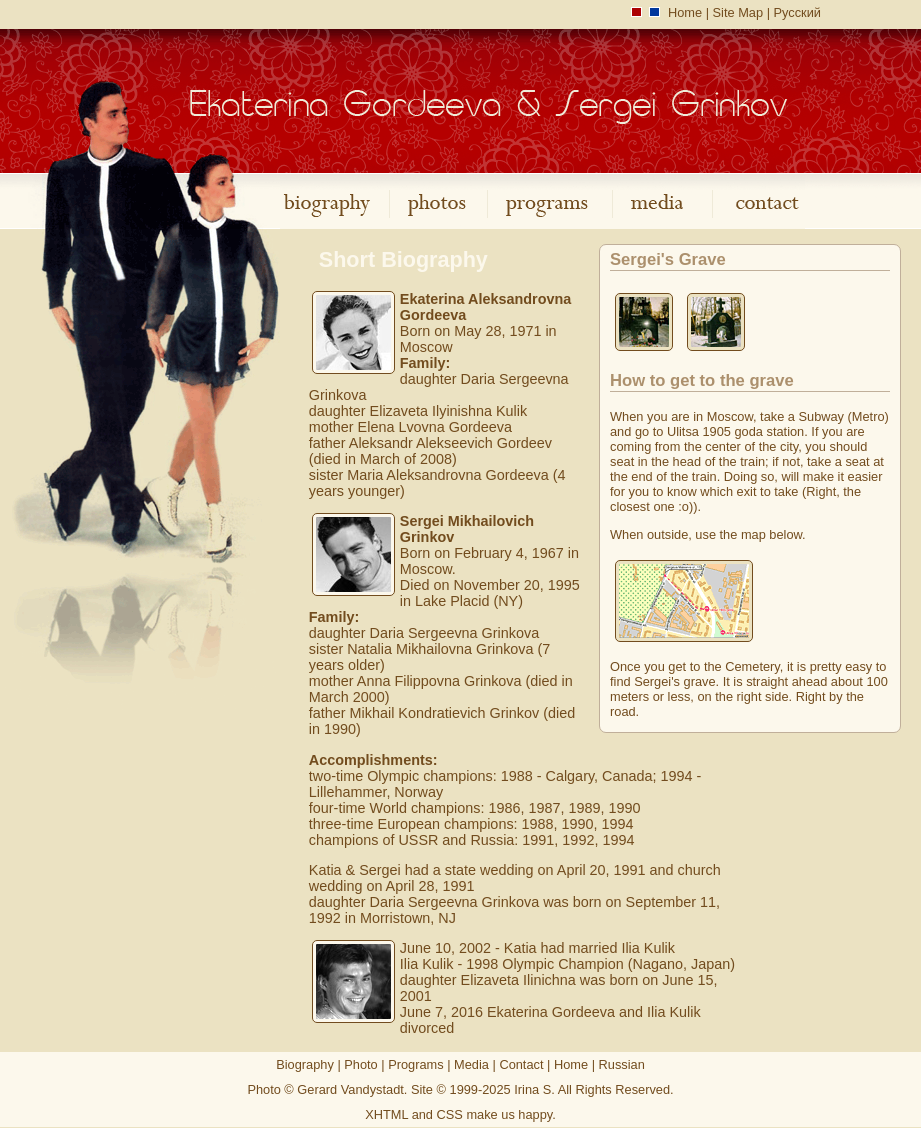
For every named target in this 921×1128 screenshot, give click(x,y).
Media (471, 1064)
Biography (305, 1064)
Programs (415, 1064)
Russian (622, 1064)
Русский (797, 12)
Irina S (532, 1089)
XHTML (386, 1114)
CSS (450, 1114)
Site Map (738, 12)
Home (685, 12)
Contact (521, 1064)
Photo (360, 1064)
